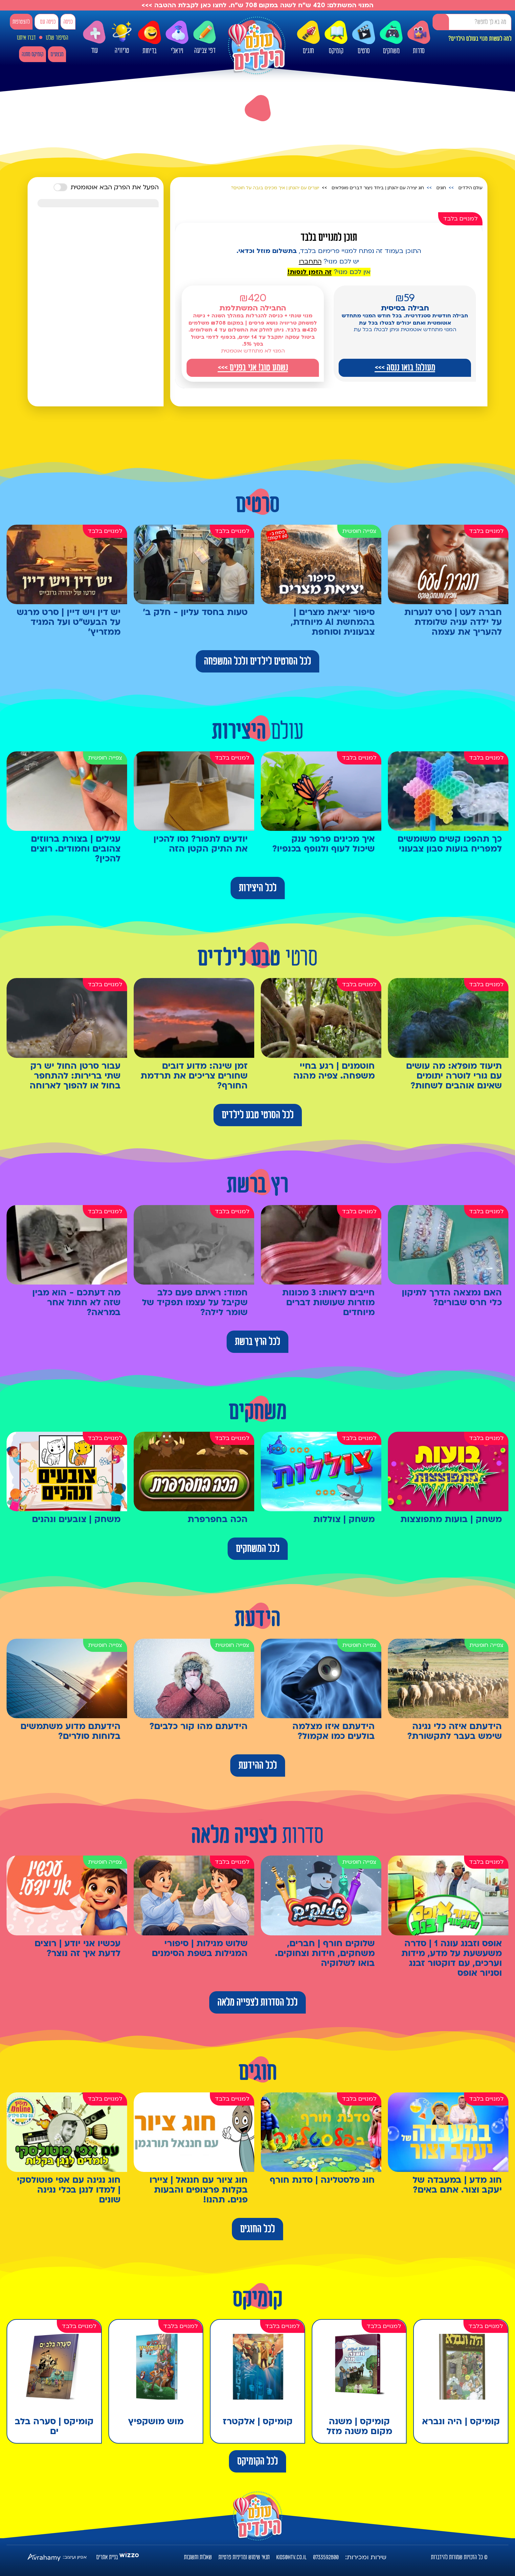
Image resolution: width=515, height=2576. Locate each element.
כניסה (68, 21)
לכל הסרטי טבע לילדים (258, 1115)
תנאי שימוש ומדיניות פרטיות (244, 2557)
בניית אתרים (107, 2557)
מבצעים (57, 54)
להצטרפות (21, 21)
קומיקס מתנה (32, 54)
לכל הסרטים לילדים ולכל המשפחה (257, 661)
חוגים (308, 37)
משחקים (391, 37)
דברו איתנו (26, 38)
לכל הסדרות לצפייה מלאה (257, 2002)
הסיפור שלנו (57, 38)
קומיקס (336, 37)
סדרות (418, 37)
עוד (94, 37)
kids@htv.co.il (291, 2557)
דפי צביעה (204, 37)
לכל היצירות (258, 888)
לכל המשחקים (258, 1548)
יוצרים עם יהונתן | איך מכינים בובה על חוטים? (275, 188)
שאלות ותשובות (198, 2557)
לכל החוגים (257, 2229)
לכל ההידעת (257, 1765)
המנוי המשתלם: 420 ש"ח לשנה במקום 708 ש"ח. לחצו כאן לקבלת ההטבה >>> (257, 5)
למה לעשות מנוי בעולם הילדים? (479, 39)
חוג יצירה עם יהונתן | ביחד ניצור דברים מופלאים (378, 188)
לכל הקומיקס (257, 2461)
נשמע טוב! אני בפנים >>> (253, 367)
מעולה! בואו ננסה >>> (405, 367)
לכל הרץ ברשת (257, 1341)
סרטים (363, 37)
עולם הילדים (470, 188)
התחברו (310, 261)
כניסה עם (48, 21)
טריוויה (121, 35)
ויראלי (177, 37)
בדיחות (149, 37)
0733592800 (326, 2557)
